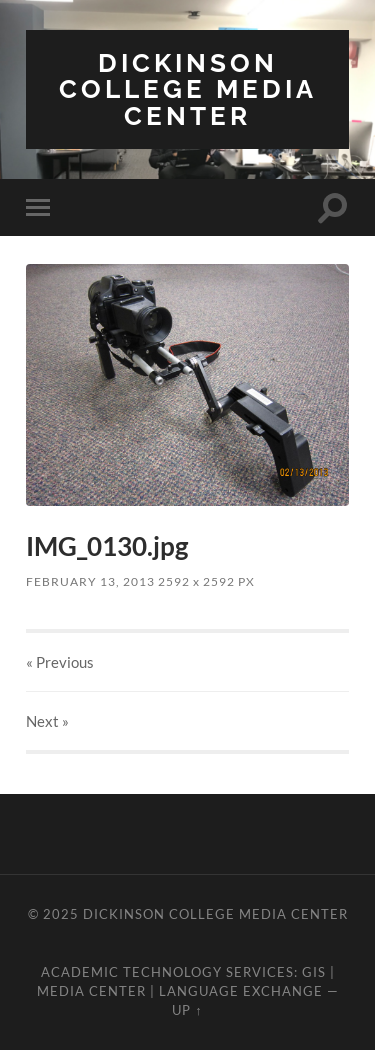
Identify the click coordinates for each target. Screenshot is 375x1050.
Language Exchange (241, 991)
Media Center (91, 991)
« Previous (60, 662)
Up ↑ (187, 1010)
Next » (47, 721)
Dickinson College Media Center (188, 89)
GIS (314, 972)
